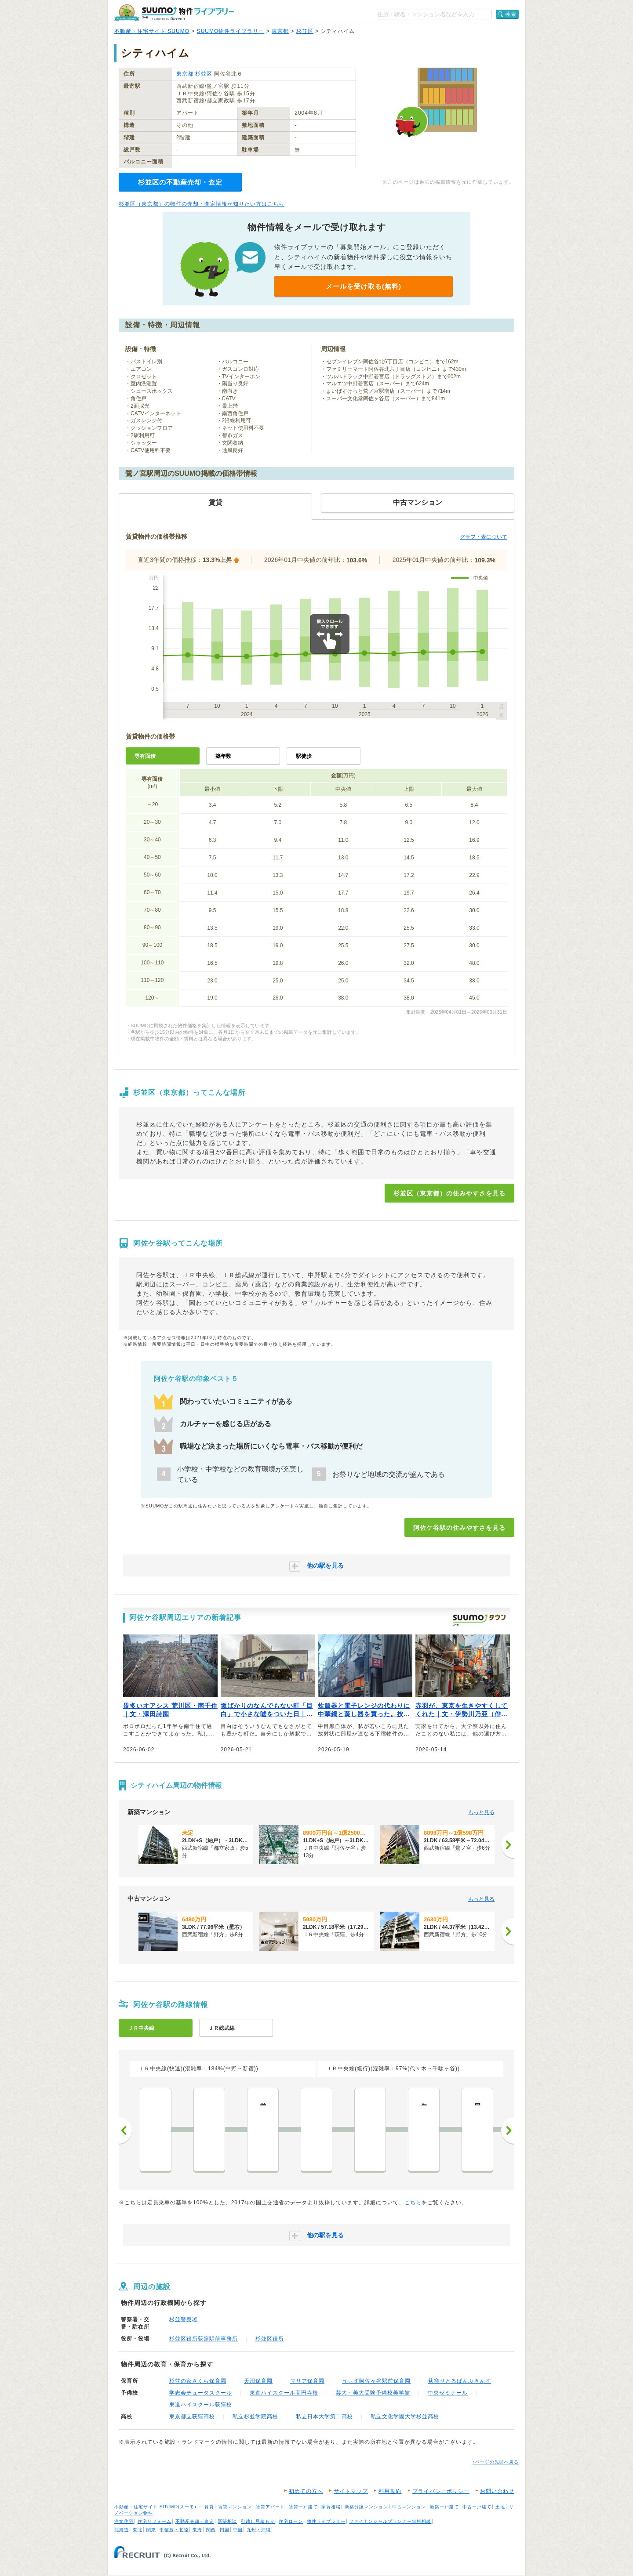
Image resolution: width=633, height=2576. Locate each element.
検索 (511, 14)
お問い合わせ (497, 2491)
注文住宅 (124, 2521)
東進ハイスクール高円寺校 (284, 2393)
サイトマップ (351, 2491)
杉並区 (304, 31)
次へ (507, 2130)
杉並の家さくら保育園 (197, 2381)
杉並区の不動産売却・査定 (180, 182)
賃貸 (209, 2506)
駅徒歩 (304, 756)
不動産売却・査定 (194, 2521)
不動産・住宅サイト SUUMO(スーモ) (155, 2506)
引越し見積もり (258, 2521)
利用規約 (389, 2491)
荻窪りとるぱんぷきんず (459, 2381)
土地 (500, 2506)
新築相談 (227, 2521)
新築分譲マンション (366, 2506)
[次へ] (507, 1845)
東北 (137, 2529)
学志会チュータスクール (200, 2393)
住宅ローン (291, 2521)
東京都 (280, 31)
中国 (238, 2529)
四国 (224, 2529)
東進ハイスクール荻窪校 (200, 2405)
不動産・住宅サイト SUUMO (151, 31)
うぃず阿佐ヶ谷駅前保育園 (376, 2381)
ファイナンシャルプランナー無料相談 (390, 2521)
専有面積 (145, 756)
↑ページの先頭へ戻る (496, 2462)
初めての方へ (306, 2491)
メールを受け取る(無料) (363, 286)
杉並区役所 (269, 2339)
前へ (125, 2130)
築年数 (223, 756)
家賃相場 (331, 2506)
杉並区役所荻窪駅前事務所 (203, 2339)
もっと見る (481, 1812)
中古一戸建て (476, 2506)
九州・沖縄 (259, 2529)
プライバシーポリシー (440, 2491)
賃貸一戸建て (303, 2506)
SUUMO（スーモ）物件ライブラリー (174, 12)
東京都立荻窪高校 (192, 2416)
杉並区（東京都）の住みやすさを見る (449, 1193)
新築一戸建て (444, 2506)
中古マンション (409, 2506)
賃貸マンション (235, 2506)
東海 (197, 2529)
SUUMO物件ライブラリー (231, 31)
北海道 (121, 2529)
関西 (211, 2529)
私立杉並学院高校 (255, 2416)
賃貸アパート (270, 2506)
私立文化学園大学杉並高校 (405, 2416)
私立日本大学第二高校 (324, 2416)
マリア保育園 (307, 2381)
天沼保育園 (258, 2381)
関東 (151, 2529)
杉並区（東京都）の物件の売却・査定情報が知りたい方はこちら (201, 204)
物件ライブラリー (326, 2521)
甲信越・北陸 (174, 2529)
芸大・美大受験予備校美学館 (373, 2393)
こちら (413, 2202)
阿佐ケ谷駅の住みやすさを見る (459, 1527)
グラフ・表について (483, 537)
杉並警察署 (183, 2319)
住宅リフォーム (154, 2521)
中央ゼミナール (448, 2393)
